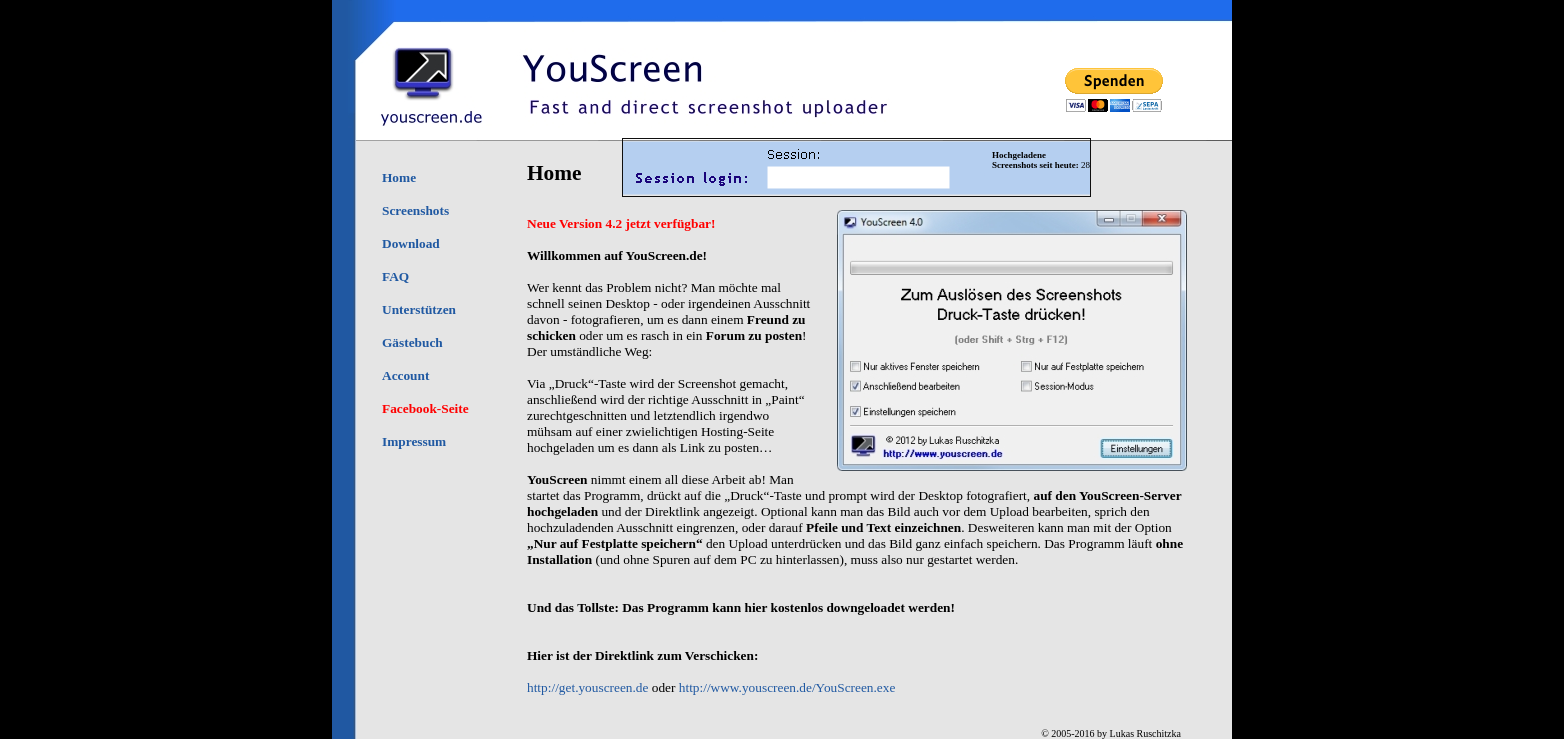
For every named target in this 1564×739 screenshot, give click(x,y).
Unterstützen (419, 309)
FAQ (395, 276)
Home (399, 177)
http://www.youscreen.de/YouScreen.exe (787, 687)
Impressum (414, 441)
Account (405, 375)
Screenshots (415, 210)
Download (411, 243)
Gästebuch (412, 342)
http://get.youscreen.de (587, 687)
